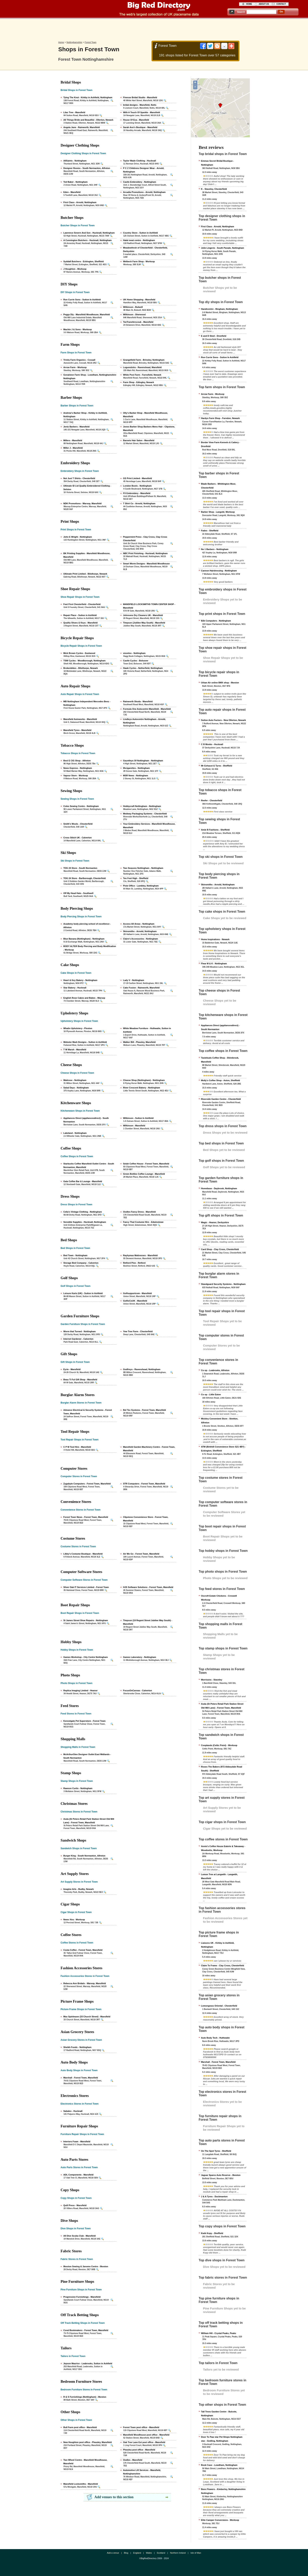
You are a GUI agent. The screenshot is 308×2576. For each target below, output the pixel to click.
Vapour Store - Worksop (75, 775)
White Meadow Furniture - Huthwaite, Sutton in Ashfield (147, 1030)
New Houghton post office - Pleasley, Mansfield (87, 2442)
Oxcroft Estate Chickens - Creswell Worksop (219, 1598)
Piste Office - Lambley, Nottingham (141, 886)
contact (281, 4)
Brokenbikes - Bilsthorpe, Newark (80, 668)
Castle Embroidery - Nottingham (139, 182)
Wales (149, 2553)
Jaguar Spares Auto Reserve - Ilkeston (221, 2175)
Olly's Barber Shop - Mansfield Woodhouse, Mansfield (145, 415)
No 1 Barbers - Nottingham (214, 549)
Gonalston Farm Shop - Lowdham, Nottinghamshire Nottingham (89, 377)
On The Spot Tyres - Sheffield (216, 2151)
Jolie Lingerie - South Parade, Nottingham (222, 248)
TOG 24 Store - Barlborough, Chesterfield (84, 878)
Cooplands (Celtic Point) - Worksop (219, 1745)
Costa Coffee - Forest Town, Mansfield (83, 1950)
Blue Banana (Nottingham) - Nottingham (83, 939)
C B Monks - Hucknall (212, 744)
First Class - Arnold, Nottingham (79, 202)
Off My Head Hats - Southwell (78, 893)
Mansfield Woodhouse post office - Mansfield (146, 2435)
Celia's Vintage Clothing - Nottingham (82, 1212)
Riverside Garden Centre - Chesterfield (221, 1099)
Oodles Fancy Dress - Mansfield (139, 1212)
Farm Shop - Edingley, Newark (138, 382)
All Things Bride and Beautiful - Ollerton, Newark (88, 120)
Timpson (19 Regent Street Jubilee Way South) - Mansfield (147, 1622)
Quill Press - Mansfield (75, 2205)
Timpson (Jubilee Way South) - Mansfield (144, 623)
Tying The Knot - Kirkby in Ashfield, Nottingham (87, 97)
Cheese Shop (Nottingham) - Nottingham (144, 1080)
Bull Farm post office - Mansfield (80, 2427)
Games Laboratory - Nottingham (139, 1657)
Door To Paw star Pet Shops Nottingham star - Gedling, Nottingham (222, 2439)
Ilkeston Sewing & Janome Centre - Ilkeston (85, 2266)
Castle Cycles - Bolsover (135, 660)
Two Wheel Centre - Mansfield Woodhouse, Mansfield (85, 2462)
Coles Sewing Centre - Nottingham (81, 806)
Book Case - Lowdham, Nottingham (219, 2465)
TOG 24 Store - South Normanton (80, 868)
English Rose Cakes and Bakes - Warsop (84, 998)
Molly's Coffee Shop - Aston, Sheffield (220, 1080)
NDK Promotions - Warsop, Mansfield (82, 503)
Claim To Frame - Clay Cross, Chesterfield (222, 1965)
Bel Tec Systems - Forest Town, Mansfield (144, 1410)
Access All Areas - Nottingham (138, 924)
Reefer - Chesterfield (211, 800)
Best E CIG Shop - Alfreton (77, 760)
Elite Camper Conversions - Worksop (220, 2520)
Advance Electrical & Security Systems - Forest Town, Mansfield (87, 1412)
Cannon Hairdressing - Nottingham (219, 570)
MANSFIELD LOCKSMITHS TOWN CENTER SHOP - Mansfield (149, 606)
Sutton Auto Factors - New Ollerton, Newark (223, 720)
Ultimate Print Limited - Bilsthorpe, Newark (85, 574)
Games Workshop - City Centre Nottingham (85, 1657)
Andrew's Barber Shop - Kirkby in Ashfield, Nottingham (85, 415)
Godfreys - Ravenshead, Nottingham (141, 1369)
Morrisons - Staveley (211, 1680)
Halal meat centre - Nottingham (139, 240)
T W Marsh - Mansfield (74, 1049)
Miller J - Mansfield (73, 448)
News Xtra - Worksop (74, 1919)
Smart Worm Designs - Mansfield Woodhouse (146, 563)
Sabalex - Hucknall (72, 2111)
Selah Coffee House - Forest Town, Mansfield (146, 1163)
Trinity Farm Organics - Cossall (79, 360)
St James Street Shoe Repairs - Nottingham (85, 1620)
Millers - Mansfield (72, 440)
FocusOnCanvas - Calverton (137, 1690)
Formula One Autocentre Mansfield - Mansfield (147, 709)
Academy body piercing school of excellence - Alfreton (87, 926)
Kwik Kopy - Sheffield (212, 2233)
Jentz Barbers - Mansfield (76, 426)
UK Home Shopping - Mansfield (139, 299)
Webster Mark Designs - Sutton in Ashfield (85, 1042)
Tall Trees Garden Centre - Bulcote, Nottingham (219, 2413)
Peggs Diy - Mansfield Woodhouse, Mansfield (86, 314)
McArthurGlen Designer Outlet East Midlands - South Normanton (87, 1756)
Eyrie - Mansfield (72, 1369)
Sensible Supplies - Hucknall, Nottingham (84, 1222)
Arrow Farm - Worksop (75, 367)
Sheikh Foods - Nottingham (77, 2047)
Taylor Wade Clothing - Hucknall (139, 161)
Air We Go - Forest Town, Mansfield (141, 1554)
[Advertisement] (154, 29)
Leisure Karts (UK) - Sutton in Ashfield (83, 1293)
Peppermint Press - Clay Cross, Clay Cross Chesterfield (145, 539)
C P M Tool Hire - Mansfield (77, 1447)
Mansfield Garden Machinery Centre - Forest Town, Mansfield (149, 1449)
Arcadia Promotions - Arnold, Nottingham (144, 192)
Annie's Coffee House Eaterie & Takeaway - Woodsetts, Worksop (223, 1848)
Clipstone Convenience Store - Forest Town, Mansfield (145, 1519)
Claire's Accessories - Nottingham (140, 939)
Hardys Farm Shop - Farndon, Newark (220, 418)
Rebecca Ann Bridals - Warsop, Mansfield (84, 1983)
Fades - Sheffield (209, 530)
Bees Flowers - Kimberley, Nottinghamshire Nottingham (223, 2491)
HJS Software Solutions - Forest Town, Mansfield (148, 1587)
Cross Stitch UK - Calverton (77, 837)
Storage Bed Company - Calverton (80, 1263)
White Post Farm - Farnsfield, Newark (142, 375)
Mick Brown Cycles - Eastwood (79, 653)
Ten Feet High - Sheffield (135, 878)
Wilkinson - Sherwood (134, 314)
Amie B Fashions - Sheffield (215, 830)
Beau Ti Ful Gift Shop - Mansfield (80, 1379)
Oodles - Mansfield (132, 2460)
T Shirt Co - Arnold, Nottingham (139, 503)
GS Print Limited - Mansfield (137, 478)
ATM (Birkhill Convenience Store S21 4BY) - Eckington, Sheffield (223, 1449)
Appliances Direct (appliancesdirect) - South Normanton (86, 1120)
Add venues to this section (114, 2497)
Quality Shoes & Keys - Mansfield (80, 623)
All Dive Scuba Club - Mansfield (79, 2236)
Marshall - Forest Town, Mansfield (80, 2077)
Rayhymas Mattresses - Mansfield (140, 1255)
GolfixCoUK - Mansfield (135, 1301)
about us (264, 4)
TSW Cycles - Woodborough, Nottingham (84, 660)
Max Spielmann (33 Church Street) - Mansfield (86, 2016)
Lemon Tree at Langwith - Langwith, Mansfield (219, 1876)
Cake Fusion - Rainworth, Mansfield (141, 987)
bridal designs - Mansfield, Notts (139, 105)
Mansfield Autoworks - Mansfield (80, 719)
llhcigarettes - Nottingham (136, 768)
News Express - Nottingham (77, 768)
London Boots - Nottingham (137, 486)
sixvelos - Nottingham (134, 653)
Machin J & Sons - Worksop (77, 329)
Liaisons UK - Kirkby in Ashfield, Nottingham (218, 1945)
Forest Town (90, 42)
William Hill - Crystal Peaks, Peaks (218, 2333)
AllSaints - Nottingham (75, 161)
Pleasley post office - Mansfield (139, 2450)
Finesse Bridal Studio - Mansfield (140, 97)
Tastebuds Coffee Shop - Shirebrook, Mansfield (220, 1060)
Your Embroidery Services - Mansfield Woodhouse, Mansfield (149, 826)
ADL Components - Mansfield (78, 2175)
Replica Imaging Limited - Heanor (80, 1690)
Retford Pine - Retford (134, 1263)
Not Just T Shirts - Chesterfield (79, 478)
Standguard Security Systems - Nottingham (223, 1284)
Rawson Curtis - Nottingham (78, 1788)
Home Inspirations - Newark (215, 939)
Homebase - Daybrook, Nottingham (219, 1188)
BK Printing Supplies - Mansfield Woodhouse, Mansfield (86, 555)
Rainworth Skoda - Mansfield (138, 701)
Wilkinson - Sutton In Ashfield (138, 1118)
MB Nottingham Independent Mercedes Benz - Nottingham (87, 703)
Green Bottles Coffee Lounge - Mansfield (144, 1174)
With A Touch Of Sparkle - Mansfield (141, 112)
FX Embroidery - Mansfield (136, 493)
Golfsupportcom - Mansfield (137, 1293)
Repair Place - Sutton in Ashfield (80, 615)
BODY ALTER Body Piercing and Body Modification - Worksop (89, 948)
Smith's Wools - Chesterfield (78, 824)
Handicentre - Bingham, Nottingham (219, 309)
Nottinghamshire (74, 42)
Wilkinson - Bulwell (133, 307)
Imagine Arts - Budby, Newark (78, 1889)
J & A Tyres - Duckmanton (214, 2196)
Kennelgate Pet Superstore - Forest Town (84, 1721)
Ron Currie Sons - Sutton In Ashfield (82, 299)
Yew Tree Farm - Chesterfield (138, 1331)
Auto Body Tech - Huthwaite (215, 2038)
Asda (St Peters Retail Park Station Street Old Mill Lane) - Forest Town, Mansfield (88, 1821)
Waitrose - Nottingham (74, 1080)
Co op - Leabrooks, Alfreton (215, 1370)
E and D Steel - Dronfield (213, 336)
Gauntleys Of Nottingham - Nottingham (143, 760)
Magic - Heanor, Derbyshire (215, 1222)
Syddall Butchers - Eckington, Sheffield (83, 261)
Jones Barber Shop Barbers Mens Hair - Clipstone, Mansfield (149, 428)
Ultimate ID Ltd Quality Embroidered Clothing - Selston (87, 487)
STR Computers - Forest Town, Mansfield (144, 1483)
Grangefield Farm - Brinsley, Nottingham (144, 360)
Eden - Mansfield (72, 192)
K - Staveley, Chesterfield (214, 189)
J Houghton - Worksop (75, 269)
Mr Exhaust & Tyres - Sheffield (216, 766)
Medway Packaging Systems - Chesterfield (145, 813)
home (249, 4)
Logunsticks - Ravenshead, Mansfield (142, 367)
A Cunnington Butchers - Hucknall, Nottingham (87, 240)
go (281, 11)
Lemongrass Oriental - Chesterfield (219, 2006)
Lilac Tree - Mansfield (74, 112)
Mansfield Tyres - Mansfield (77, 730)
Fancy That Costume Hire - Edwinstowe (143, 1222)
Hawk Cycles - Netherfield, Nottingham (143, 668)
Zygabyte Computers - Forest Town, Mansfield (87, 1483)
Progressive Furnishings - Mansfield (82, 2297)
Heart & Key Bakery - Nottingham (80, 980)
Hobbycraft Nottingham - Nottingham (142, 806)
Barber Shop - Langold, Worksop (218, 512)
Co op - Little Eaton (211, 1394)
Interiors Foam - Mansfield (76, 2141)
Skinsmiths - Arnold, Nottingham (140, 931)
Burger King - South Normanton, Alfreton (84, 1856)
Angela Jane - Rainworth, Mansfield (81, 127)
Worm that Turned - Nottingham (79, 1331)
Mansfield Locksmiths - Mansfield (80, 2484)
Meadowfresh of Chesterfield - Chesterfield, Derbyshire (145, 249)
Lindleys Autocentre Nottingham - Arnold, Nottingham (144, 721)
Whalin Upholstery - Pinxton (77, 1028)
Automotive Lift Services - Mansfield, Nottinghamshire (142, 2472)
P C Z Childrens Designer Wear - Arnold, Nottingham (143, 170)
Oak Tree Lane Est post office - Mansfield (144, 2442)
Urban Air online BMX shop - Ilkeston (220, 682)
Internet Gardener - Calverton (78, 1339)
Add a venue (113, 2553)
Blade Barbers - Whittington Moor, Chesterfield (218, 486)
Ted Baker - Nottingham (75, 182)
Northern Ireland (178, 2553)
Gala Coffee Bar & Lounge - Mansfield (82, 1181)
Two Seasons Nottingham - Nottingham (143, 868)
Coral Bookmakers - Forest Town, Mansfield (85, 2330)
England (137, 2553)
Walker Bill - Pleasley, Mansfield (139, 1042)
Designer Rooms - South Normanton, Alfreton (86, 168)
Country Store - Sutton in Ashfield (140, 233)
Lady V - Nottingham (133, 980)
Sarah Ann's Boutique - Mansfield (140, 127)
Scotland (161, 2553)
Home (61, 42)
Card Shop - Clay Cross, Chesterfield (220, 1249)
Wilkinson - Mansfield (134, 1125)
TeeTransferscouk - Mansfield (138, 322)
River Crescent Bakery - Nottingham (141, 1087)
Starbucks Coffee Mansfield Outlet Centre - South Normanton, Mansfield (88, 1165)
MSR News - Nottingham (135, 775)
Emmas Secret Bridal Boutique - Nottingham (217, 163)
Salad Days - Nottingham (76, 1087)
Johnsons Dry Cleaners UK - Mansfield (143, 615)
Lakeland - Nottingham (75, 1133)
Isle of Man (196, 2553)
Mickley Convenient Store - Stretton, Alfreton (219, 1420)
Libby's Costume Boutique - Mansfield (83, 1554)
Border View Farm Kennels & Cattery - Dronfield (220, 444)
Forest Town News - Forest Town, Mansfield (85, 1517)
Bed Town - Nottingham (75, 1255)
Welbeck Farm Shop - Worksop (139, 261)
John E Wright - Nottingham (77, 537)
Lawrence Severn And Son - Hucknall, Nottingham (89, 233)
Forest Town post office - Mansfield (141, 2427)
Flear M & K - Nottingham (214, 963)
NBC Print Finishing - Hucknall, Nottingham (145, 553)
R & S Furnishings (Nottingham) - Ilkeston (84, 2397)
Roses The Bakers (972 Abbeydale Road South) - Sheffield (221, 1769)
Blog (126, 2553)
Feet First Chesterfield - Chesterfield (82, 604)
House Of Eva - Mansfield (136, 120)
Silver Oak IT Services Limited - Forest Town (86, 1587)
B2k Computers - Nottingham (216, 621)
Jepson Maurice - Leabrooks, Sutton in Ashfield (87, 2363)
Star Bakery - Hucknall (74, 987)
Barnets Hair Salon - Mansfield (138, 440)
